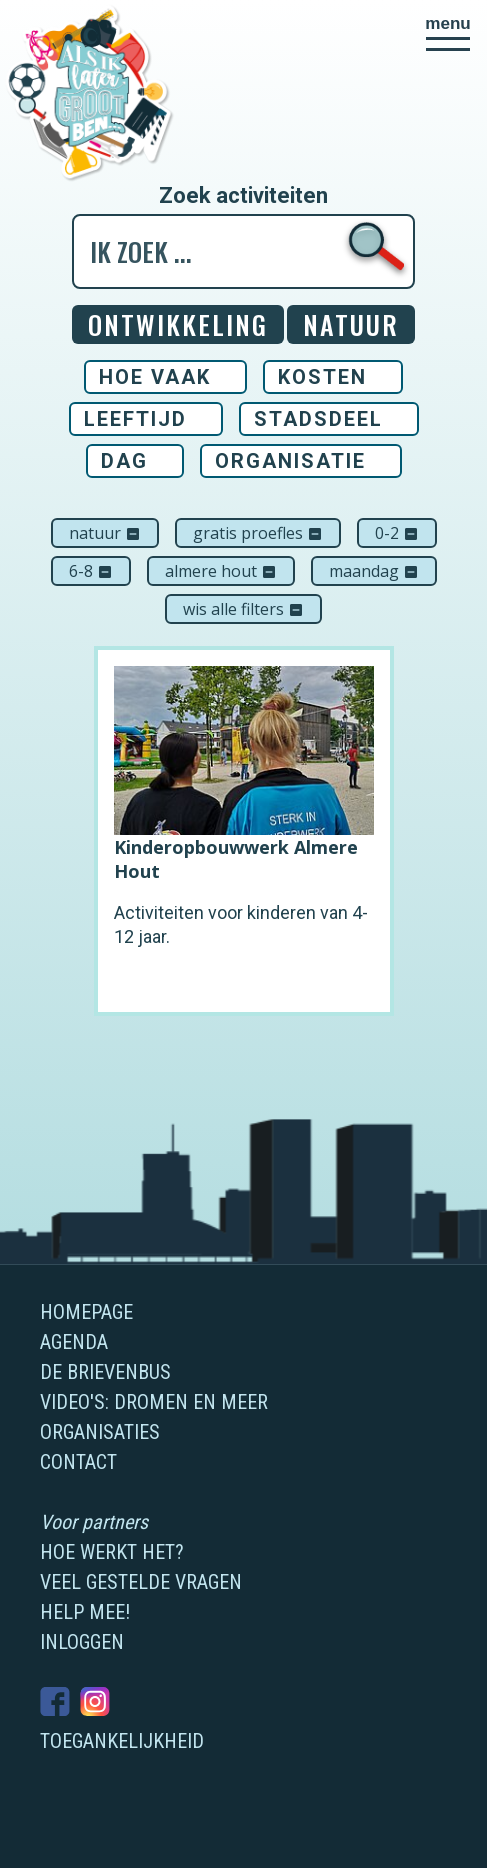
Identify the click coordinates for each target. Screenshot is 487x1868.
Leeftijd (135, 419)
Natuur (105, 533)
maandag (374, 571)
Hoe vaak (155, 377)
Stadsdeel (318, 419)
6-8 (91, 571)
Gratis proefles (258, 533)
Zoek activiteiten (243, 196)
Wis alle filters (243, 609)
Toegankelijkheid (122, 1741)
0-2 (397, 533)
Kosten (322, 377)
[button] (448, 33)
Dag (124, 461)
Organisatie (290, 461)
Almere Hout (221, 571)
